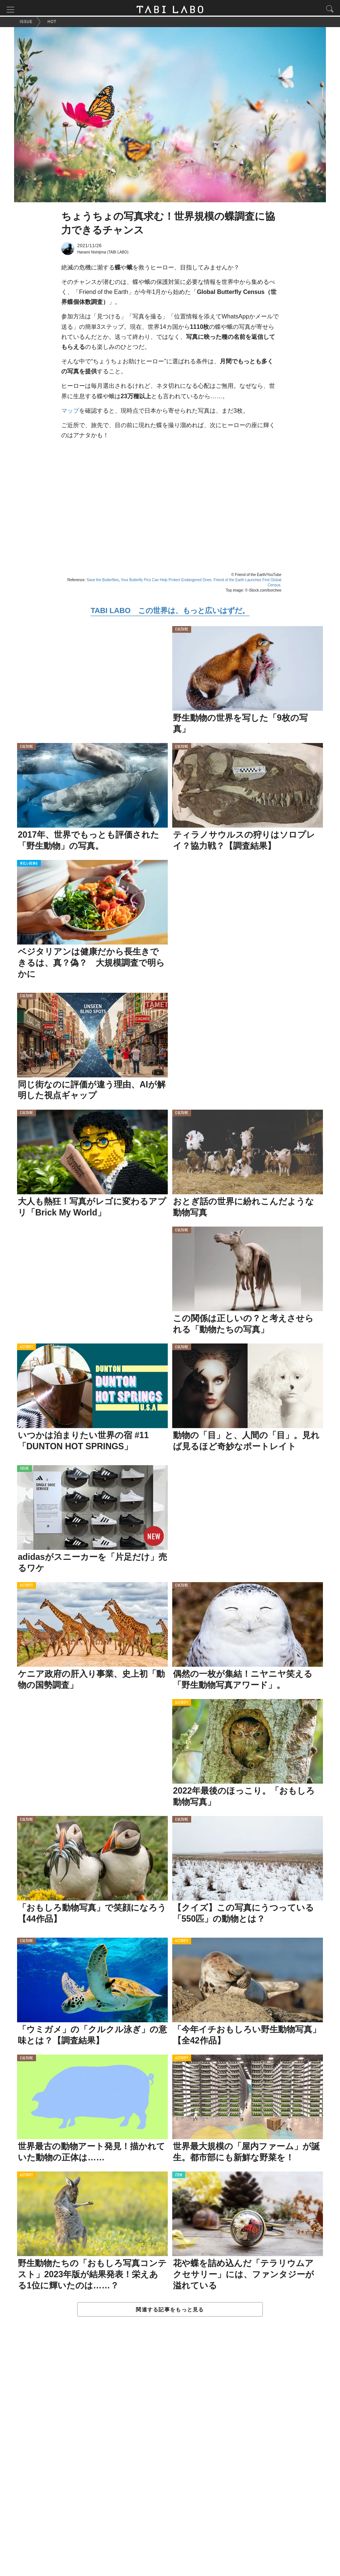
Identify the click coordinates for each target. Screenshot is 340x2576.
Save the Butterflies (102, 582)
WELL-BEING (29, 866)
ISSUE (24, 1471)
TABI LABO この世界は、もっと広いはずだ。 (170, 612)
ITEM (178, 2177)
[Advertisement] (170, 2455)
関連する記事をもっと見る (170, 2311)
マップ (70, 412)
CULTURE (181, 632)
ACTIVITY (26, 1349)
